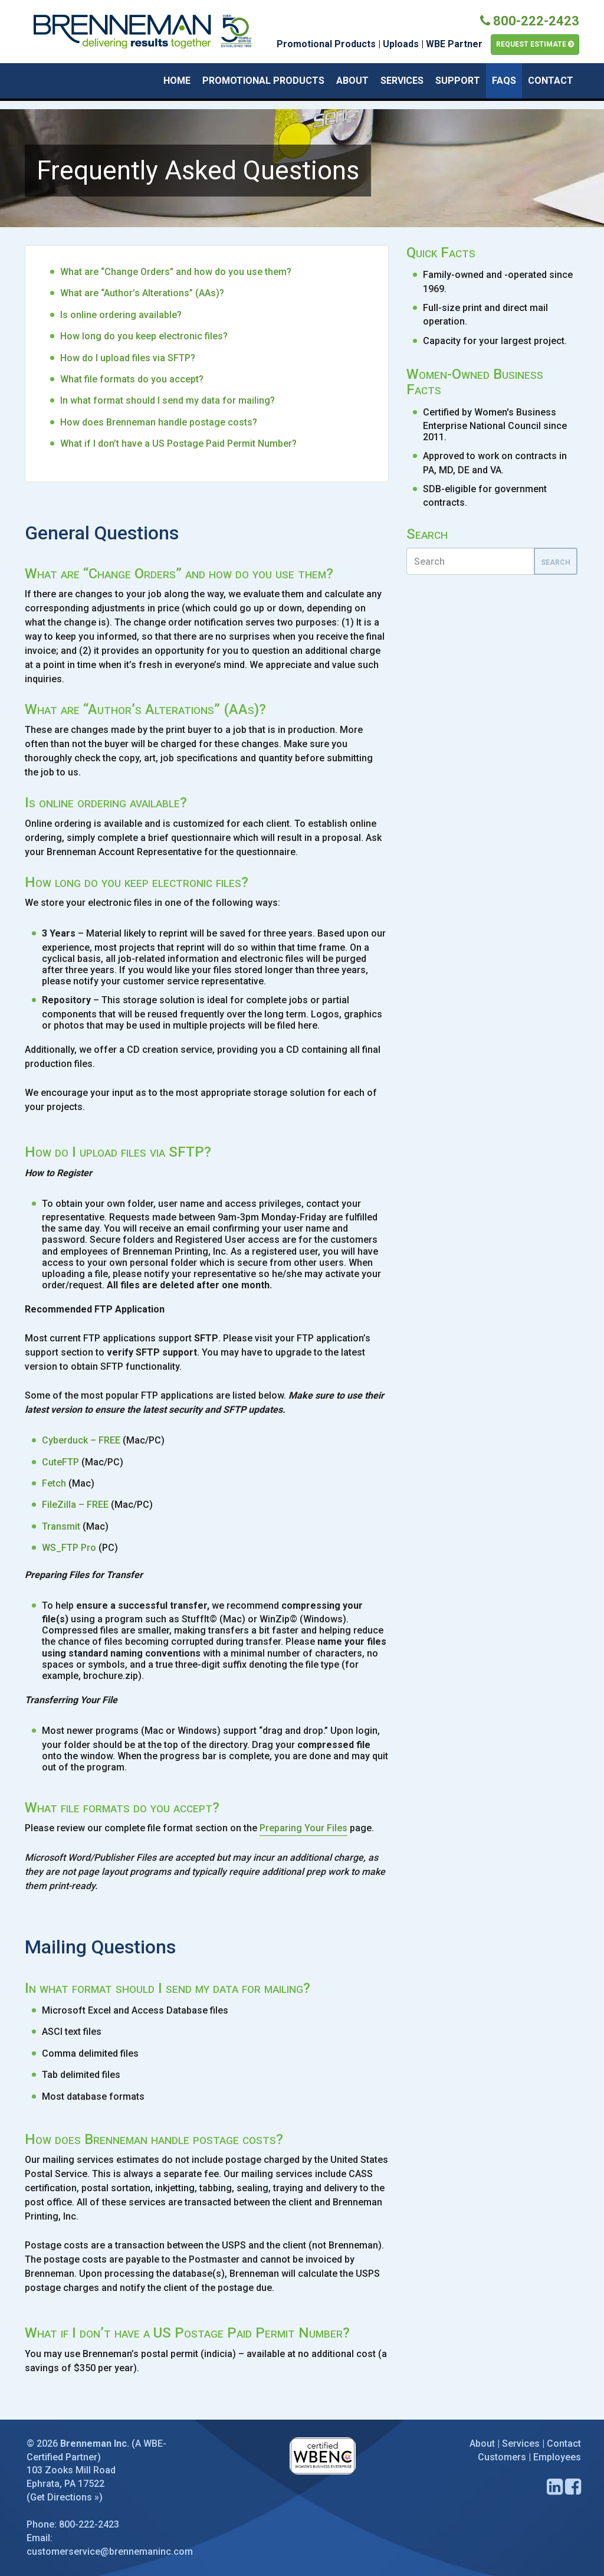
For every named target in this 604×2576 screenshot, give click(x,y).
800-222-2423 (529, 21)
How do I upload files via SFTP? (127, 358)
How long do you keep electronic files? (144, 336)
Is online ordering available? (121, 314)
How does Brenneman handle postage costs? (158, 422)
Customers (502, 2457)
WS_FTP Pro (69, 1547)
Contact (550, 80)
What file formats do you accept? (131, 379)
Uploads (401, 44)
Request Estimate (535, 44)
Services (402, 80)
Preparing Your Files (303, 1828)
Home (177, 80)
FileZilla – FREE (75, 1504)
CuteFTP (60, 1462)
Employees (557, 2457)
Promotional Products (326, 44)
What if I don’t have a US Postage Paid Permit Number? (178, 443)
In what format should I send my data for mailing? (167, 400)
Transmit (61, 1526)
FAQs (504, 80)
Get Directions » (64, 2497)
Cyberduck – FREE (81, 1440)
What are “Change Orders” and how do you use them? (175, 271)
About (352, 80)
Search (555, 562)
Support (457, 80)
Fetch (54, 1483)
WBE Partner (454, 44)
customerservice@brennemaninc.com (110, 2551)
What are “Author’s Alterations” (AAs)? (142, 293)
